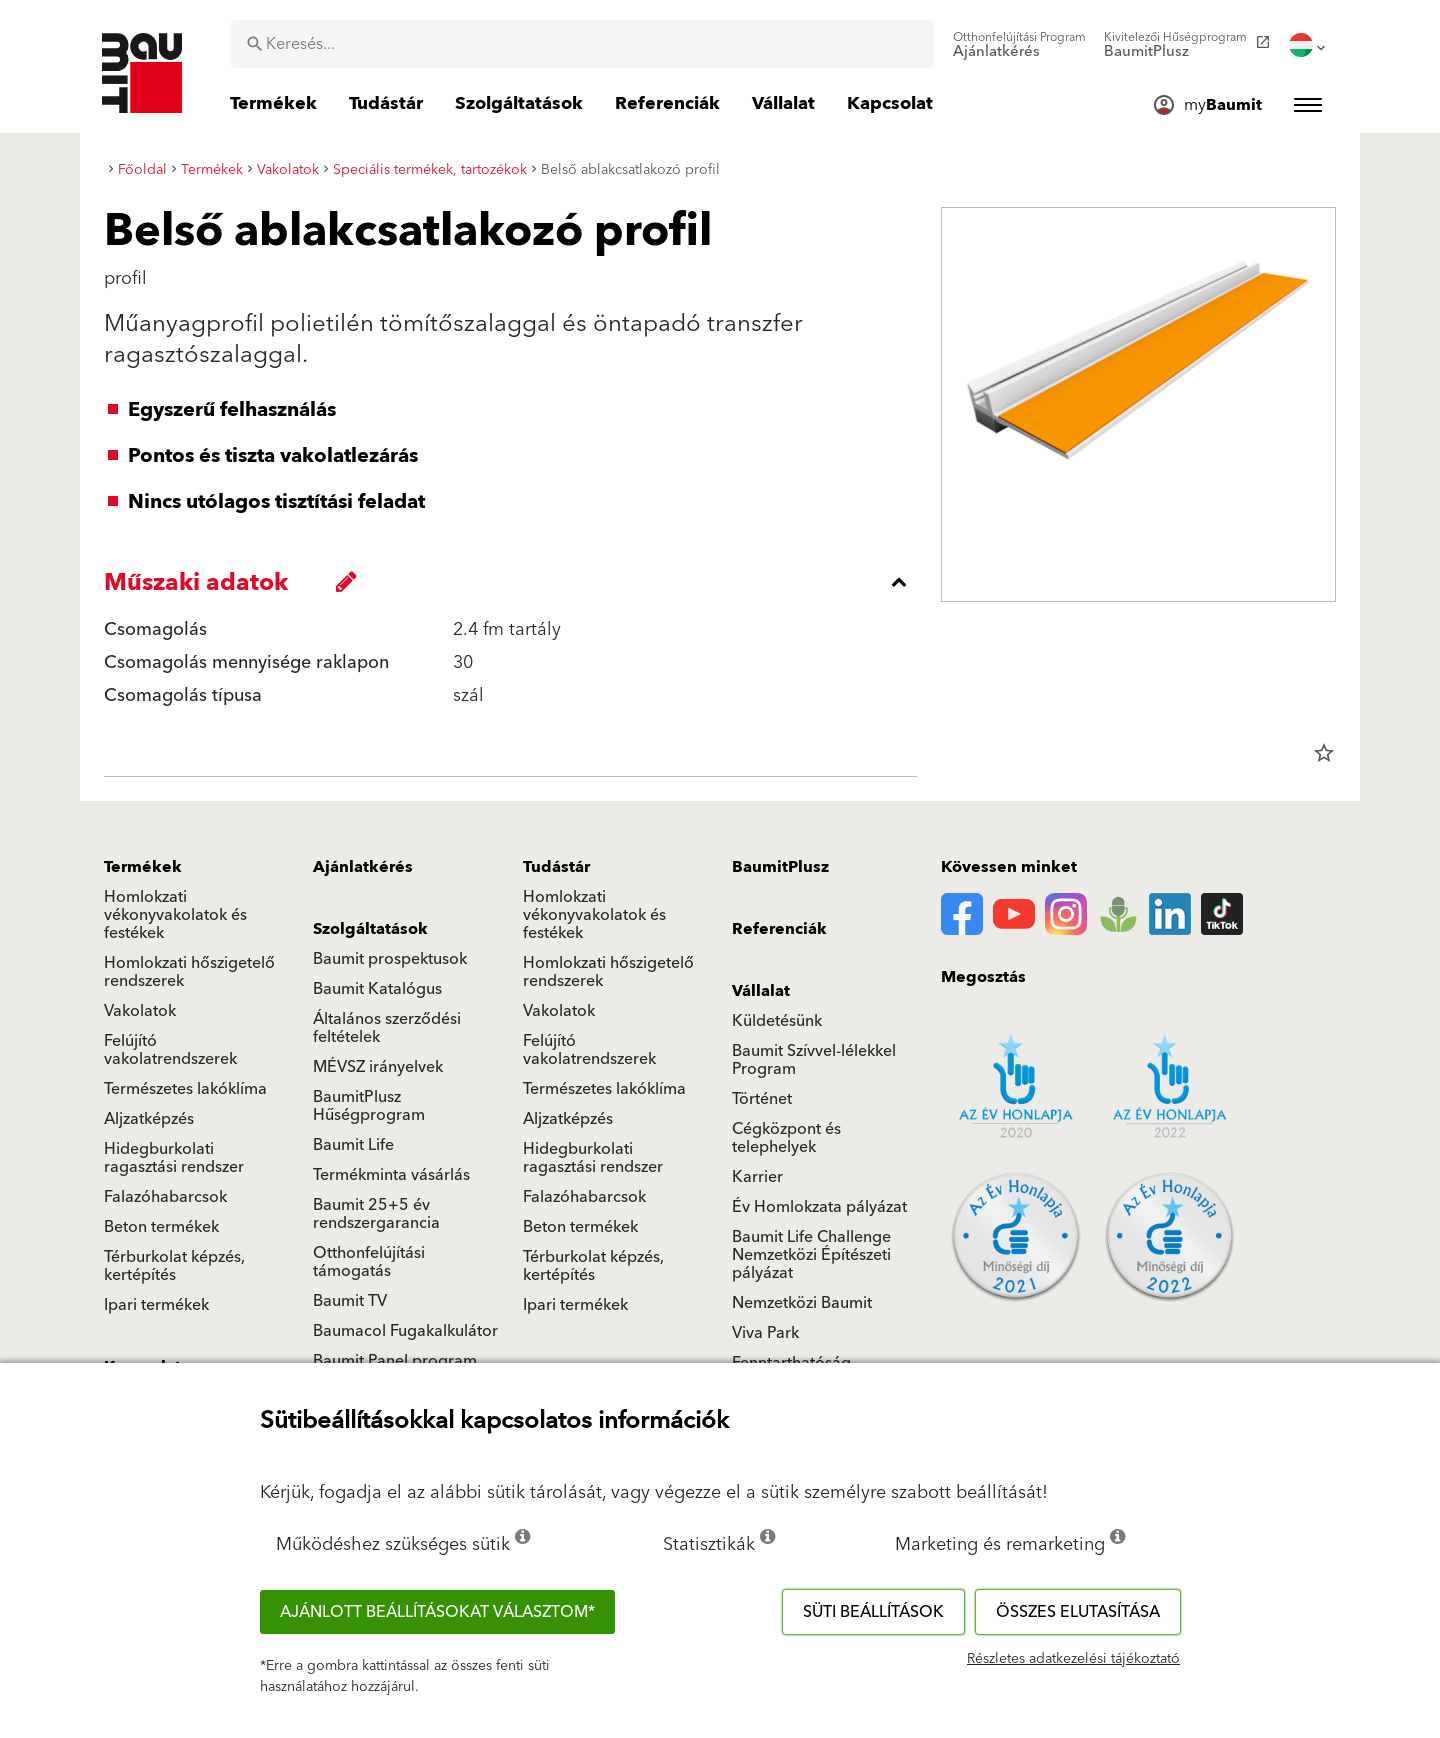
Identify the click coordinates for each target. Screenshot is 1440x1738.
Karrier (757, 1177)
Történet (762, 1099)
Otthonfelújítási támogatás (369, 1262)
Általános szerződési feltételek (387, 1028)
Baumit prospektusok (390, 959)
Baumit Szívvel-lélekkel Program (814, 1060)
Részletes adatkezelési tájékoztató (1073, 1659)
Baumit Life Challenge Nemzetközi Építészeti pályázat (811, 1255)
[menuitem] (1019, 45)
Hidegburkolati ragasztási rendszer (174, 1158)
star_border (1324, 753)
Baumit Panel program (395, 1361)
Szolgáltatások (370, 929)
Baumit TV (350, 1301)
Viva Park (765, 1333)
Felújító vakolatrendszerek (170, 1050)
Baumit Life (353, 1145)
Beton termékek (161, 1227)
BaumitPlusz (780, 867)
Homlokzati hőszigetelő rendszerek (189, 972)
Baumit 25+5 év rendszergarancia (376, 1214)
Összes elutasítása (1078, 1612)
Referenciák (779, 929)
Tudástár (556, 867)
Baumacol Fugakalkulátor (405, 1331)
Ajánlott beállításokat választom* (437, 1612)
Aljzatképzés (149, 1119)
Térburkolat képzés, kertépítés (174, 1266)
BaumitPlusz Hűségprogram (369, 1106)
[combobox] (582, 44)
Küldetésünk (777, 1021)
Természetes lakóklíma (185, 1089)
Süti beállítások (873, 1612)
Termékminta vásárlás (391, 1175)
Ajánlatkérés (363, 867)
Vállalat (761, 991)
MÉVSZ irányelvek (378, 1067)
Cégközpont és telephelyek (786, 1138)
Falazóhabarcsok (165, 1197)
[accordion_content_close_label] (515, 582)
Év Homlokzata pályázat (819, 1207)
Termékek (143, 867)
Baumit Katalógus (377, 989)
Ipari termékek (156, 1305)
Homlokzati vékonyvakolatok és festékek (175, 915)
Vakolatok (140, 1011)
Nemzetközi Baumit (802, 1303)
